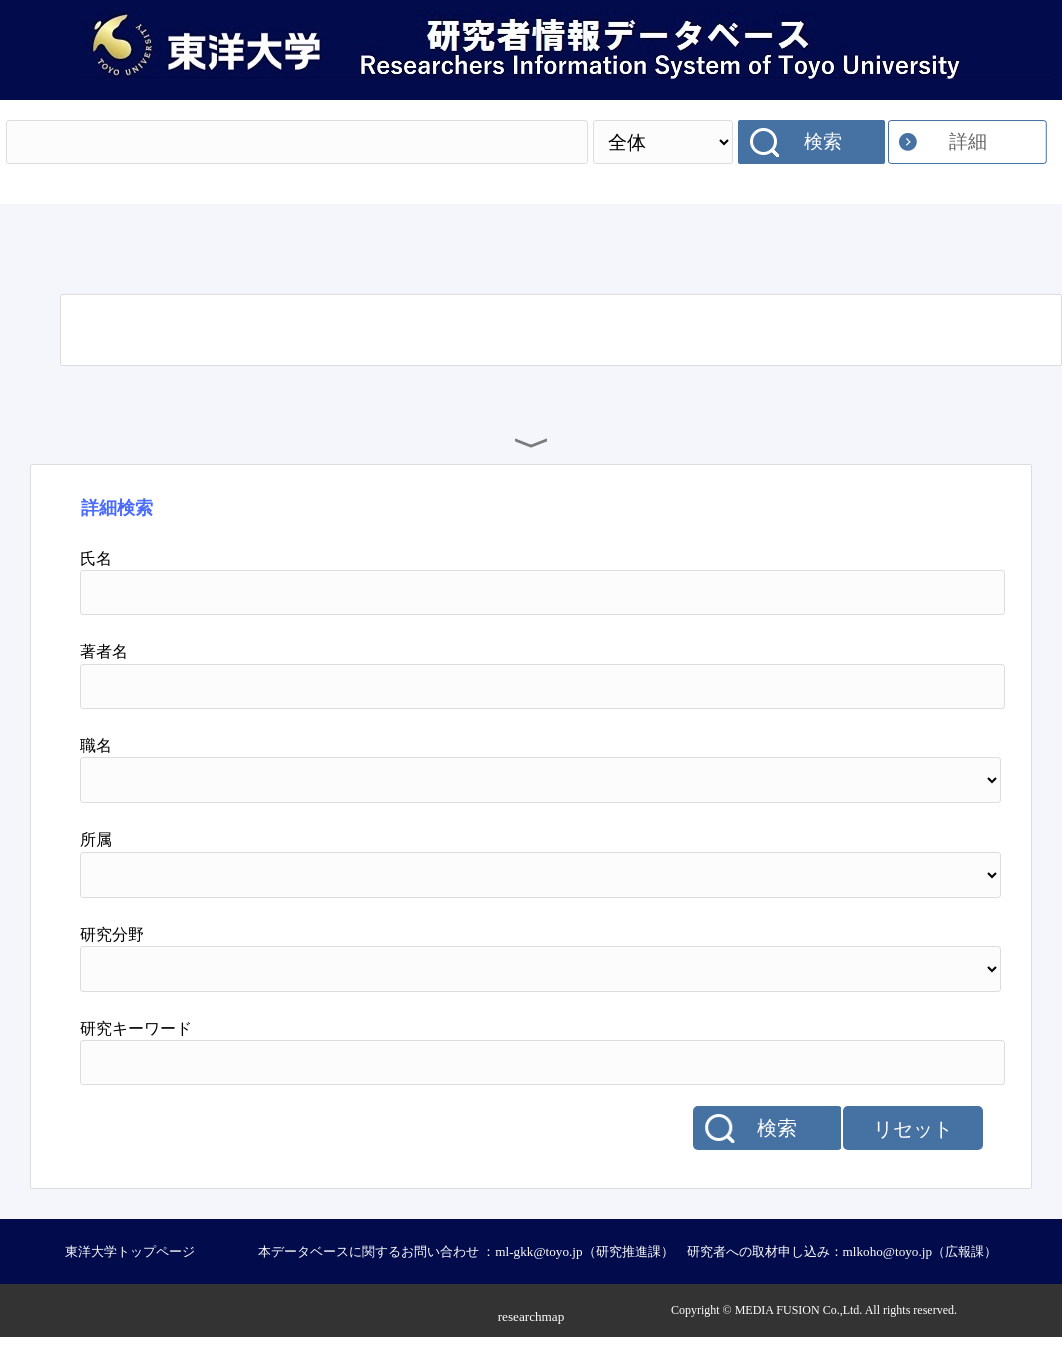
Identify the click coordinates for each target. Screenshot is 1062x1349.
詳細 (968, 141)
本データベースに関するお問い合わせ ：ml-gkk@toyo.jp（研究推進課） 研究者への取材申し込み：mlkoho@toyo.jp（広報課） (627, 1251)
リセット (913, 1129)
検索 (823, 141)
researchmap (531, 1316)
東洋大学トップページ (130, 1251)
